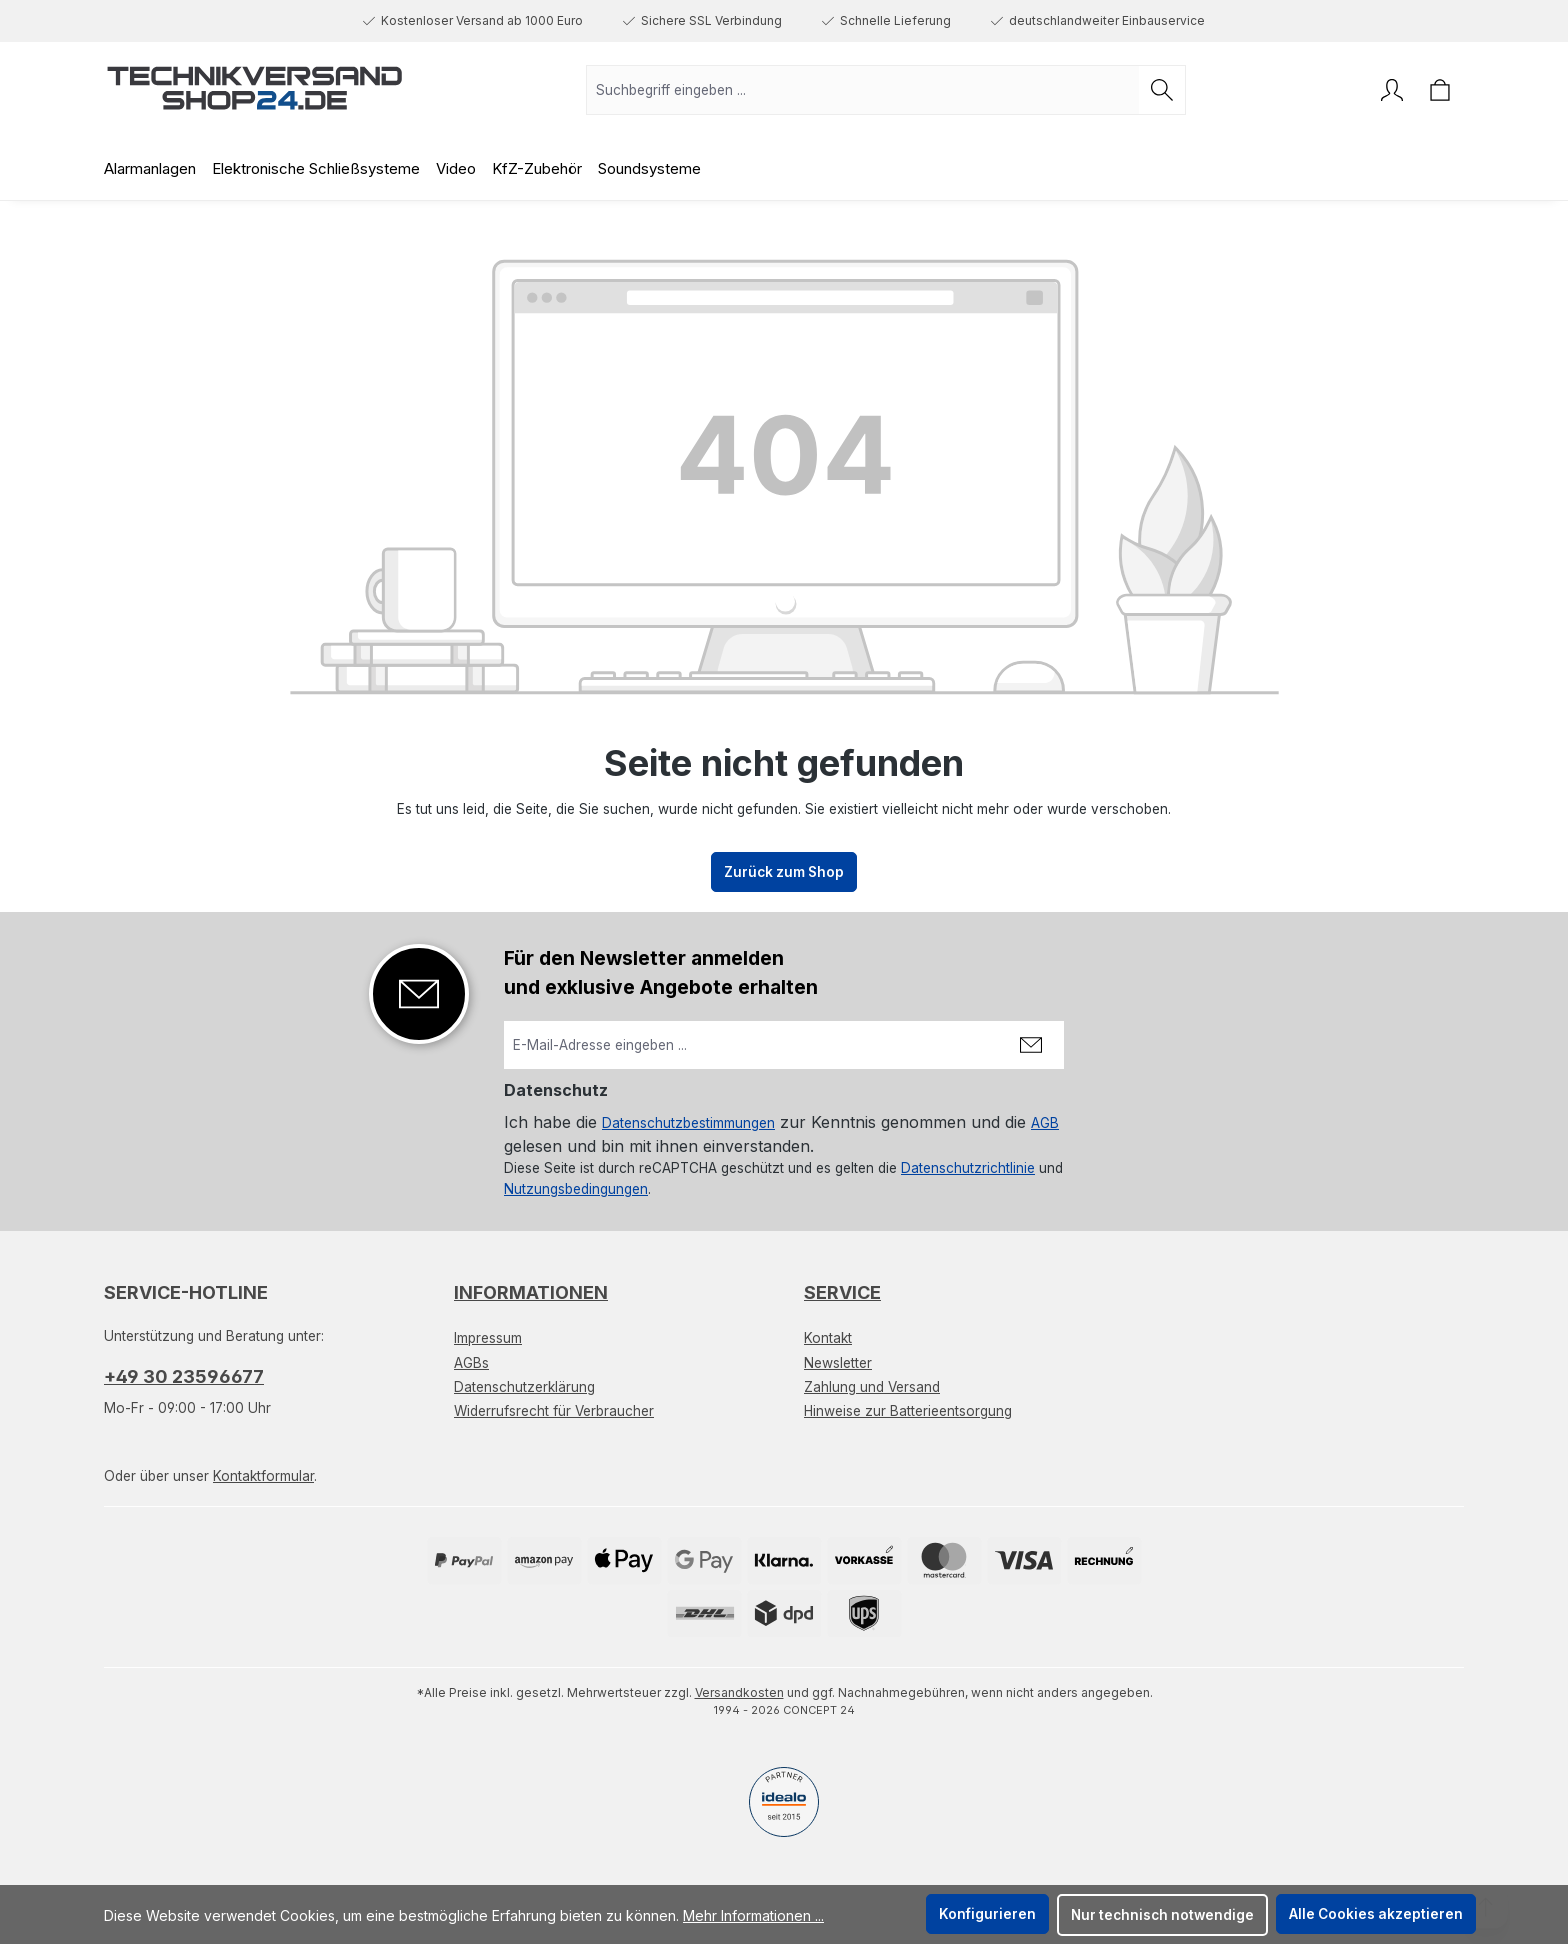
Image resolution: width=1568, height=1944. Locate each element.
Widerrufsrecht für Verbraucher (554, 1411)
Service (842, 1292)
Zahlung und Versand (872, 1387)
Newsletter (838, 1363)
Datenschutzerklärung (524, 1387)
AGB (1045, 1123)
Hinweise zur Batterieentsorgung (908, 1411)
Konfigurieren (987, 1914)
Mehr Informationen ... (753, 1915)
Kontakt (828, 1338)
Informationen (531, 1292)
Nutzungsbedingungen (576, 1189)
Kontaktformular (263, 1476)
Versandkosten (739, 1692)
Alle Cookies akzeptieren (1376, 1914)
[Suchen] (1162, 90)
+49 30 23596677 (184, 1376)
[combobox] (863, 90)
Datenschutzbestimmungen (688, 1123)
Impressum (488, 1338)
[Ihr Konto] (1392, 90)
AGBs (471, 1363)
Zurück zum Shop (784, 872)
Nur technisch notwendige (1162, 1915)
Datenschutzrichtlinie (968, 1168)
